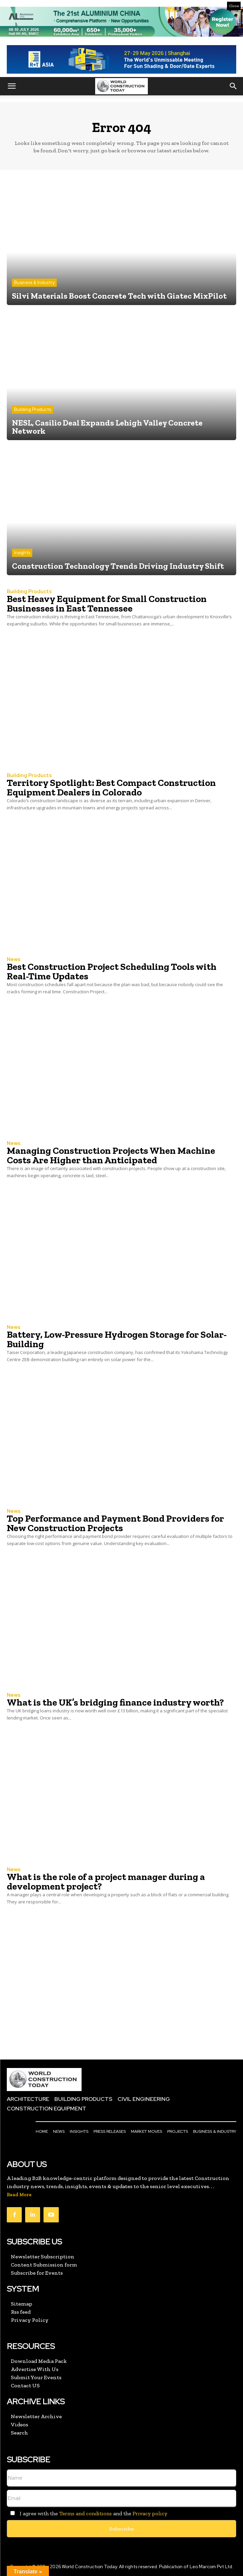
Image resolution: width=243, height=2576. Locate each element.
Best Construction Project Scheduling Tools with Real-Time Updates (111, 971)
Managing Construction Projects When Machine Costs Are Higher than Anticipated (111, 1155)
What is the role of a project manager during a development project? (106, 1881)
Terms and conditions (85, 2513)
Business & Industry (34, 282)
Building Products (32, 409)
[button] (11, 86)
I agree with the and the (87, 2513)
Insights (22, 553)
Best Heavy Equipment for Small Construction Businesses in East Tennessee (107, 603)
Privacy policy (150, 2513)
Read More (19, 2195)
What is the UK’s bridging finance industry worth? (115, 1702)
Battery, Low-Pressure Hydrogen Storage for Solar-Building (117, 1339)
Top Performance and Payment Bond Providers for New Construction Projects (115, 1523)
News (13, 959)
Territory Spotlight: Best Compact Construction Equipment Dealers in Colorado (111, 787)
